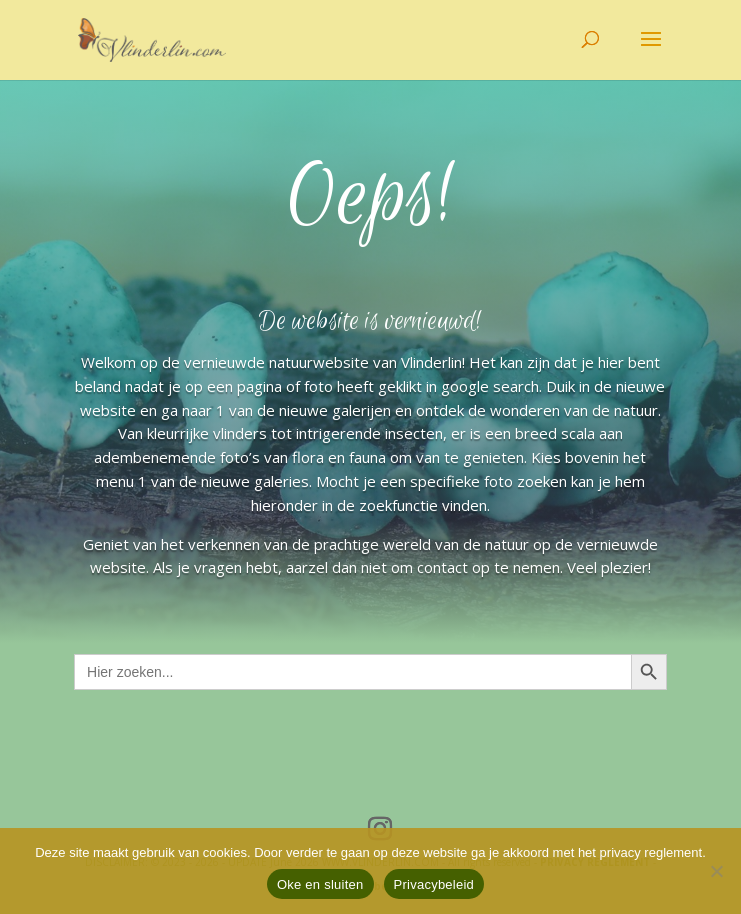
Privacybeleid (434, 884)
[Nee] (716, 871)
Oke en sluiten (320, 884)
